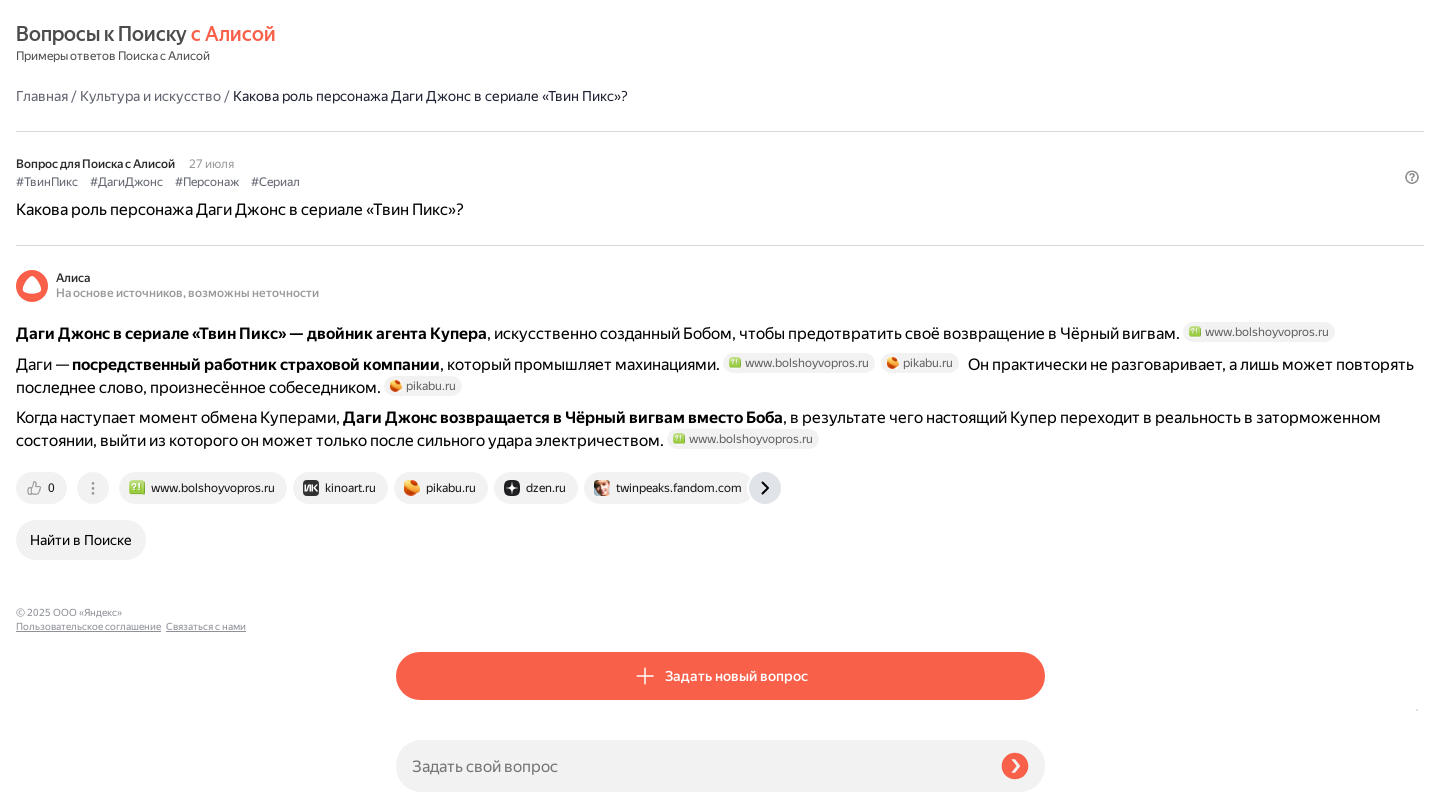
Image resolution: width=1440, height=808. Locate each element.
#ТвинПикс (427, 131)
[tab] (423, 561)
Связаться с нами (56, 784)
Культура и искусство (530, 44)
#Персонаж (587, 131)
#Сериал (655, 131)
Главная (422, 44)
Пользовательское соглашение (88, 770)
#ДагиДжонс (506, 131)
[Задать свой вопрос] (690, 766)
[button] (1033, 164)
